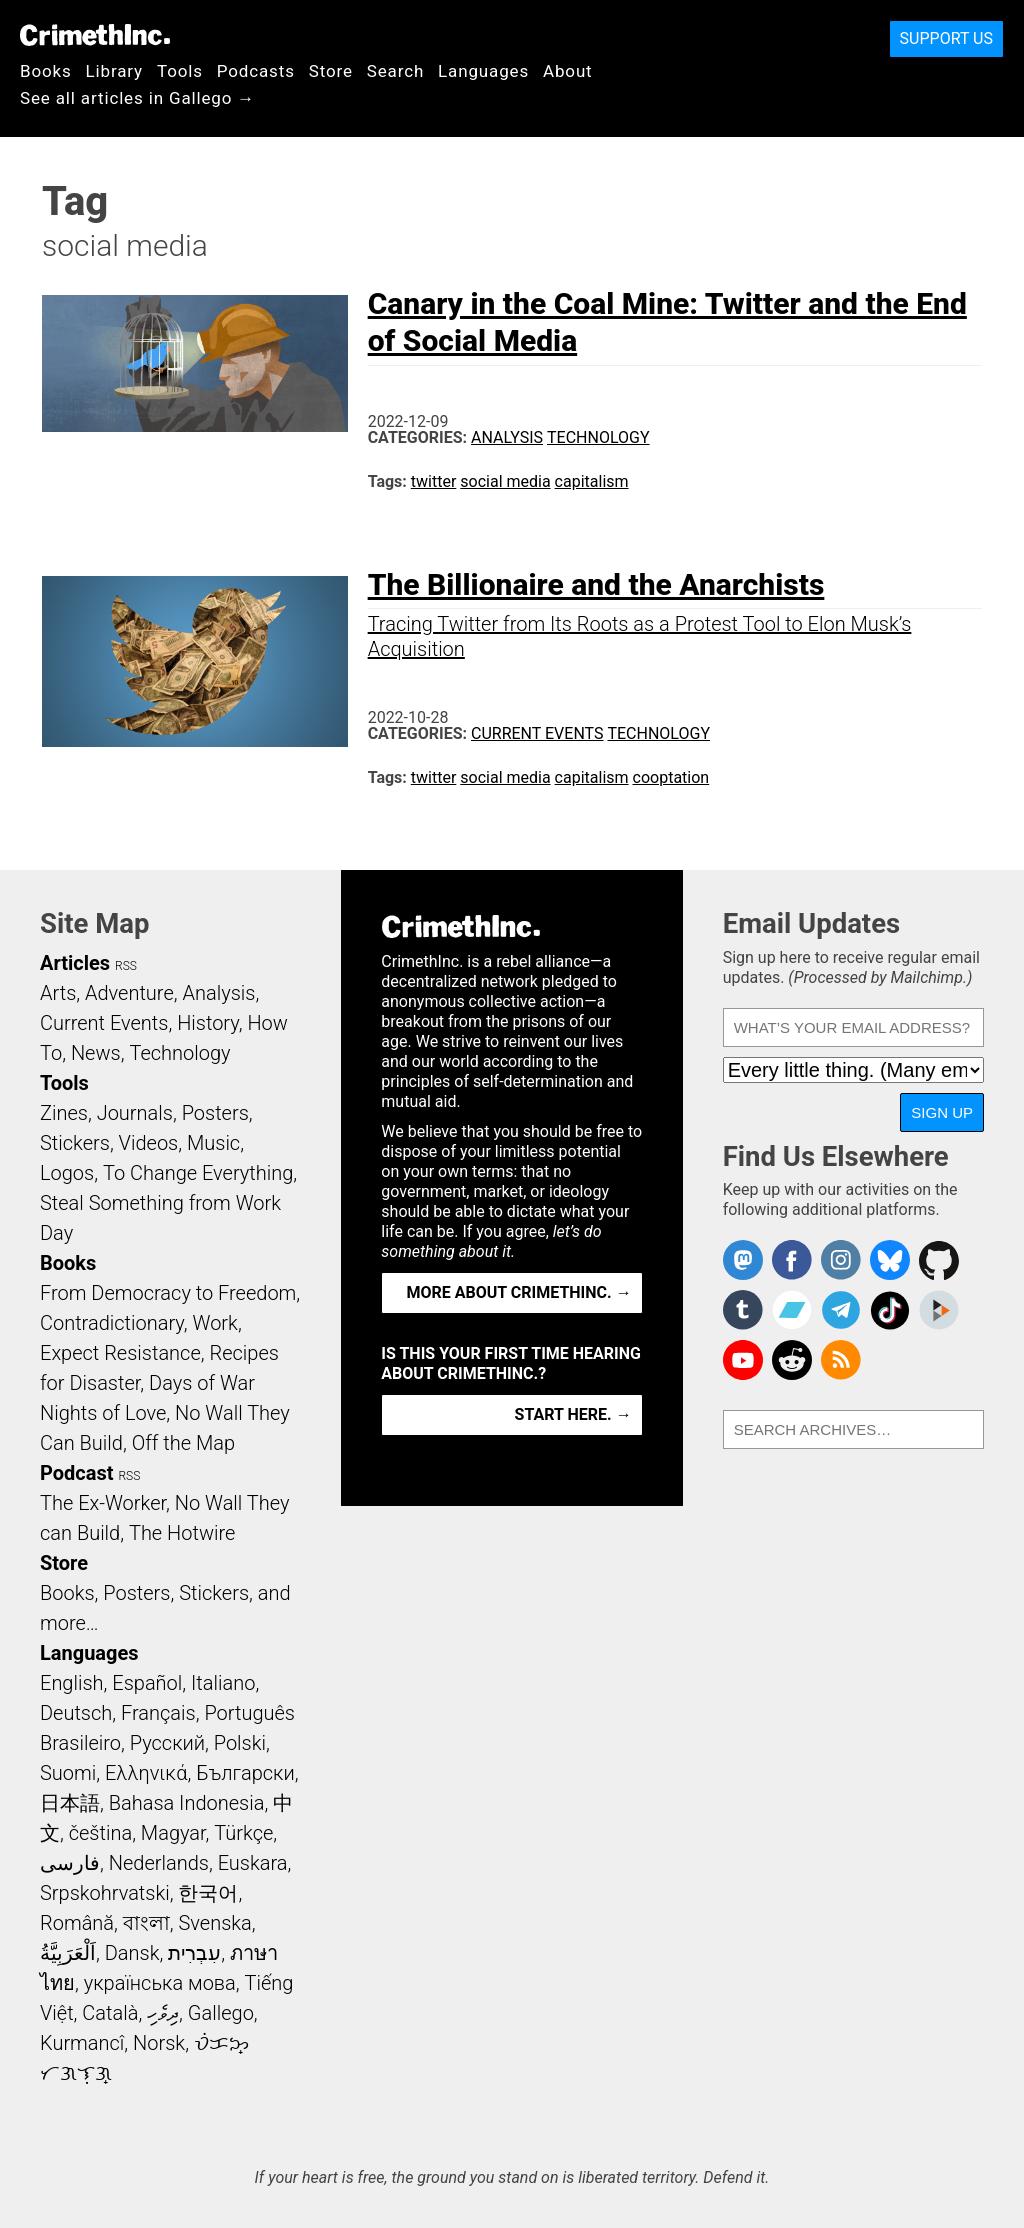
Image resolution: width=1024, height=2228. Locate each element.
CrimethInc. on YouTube (743, 1360)
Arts (58, 993)
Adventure (129, 993)
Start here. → (573, 1414)
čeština (100, 1833)
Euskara (253, 1863)
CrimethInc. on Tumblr (743, 1310)
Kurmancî (82, 2043)
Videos (149, 1143)
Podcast (76, 1473)
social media (505, 481)
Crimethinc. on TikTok (890, 1310)
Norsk (159, 2043)
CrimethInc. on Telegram (841, 1310)
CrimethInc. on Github (939, 1260)
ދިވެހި (163, 2013)
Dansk (132, 1953)
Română (77, 1923)
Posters (215, 1113)
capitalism (592, 481)
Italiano (223, 1683)
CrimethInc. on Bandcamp (792, 1310)
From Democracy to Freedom (168, 1293)
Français (158, 1713)
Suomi (68, 1773)
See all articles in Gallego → (137, 98)
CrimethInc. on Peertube (939, 1310)
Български (245, 1773)
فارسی (70, 1863)
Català (110, 2013)
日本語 (70, 1803)
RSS (126, 966)
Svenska (215, 1923)
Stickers (75, 1143)
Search (395, 71)
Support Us (946, 38)
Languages (483, 71)
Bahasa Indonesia (187, 1803)
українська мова (160, 1983)
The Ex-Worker (103, 1503)
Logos (67, 1173)
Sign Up (942, 1112)
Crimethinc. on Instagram (841, 1260)
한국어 (208, 1893)
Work (215, 1323)
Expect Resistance (120, 1353)
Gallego (221, 2013)
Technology (598, 437)
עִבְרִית (194, 1953)
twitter (434, 481)
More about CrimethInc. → (519, 1292)
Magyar (173, 1833)
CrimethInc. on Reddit (792, 1360)
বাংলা (146, 1923)
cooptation (671, 777)
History (208, 1023)
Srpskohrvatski (105, 1893)
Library (114, 71)
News (96, 1053)
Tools (180, 71)
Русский (167, 1743)
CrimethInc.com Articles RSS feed (841, 1360)
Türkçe (243, 1833)
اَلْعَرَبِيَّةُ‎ (68, 1953)
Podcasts (256, 71)
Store (331, 71)
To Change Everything (198, 1173)
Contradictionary (112, 1323)
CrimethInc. (95, 35)
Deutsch (76, 1713)
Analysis (507, 437)
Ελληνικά (146, 1773)
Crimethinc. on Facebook (792, 1260)
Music (213, 1143)
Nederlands (159, 1863)
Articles (75, 963)
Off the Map (183, 1443)
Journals (135, 1113)
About (568, 71)
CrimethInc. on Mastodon (743, 1260)
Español (147, 1683)
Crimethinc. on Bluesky (890, 1260)
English (72, 1683)
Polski (240, 1743)
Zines (64, 1113)
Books (46, 71)
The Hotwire (182, 1533)
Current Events (537, 733)
